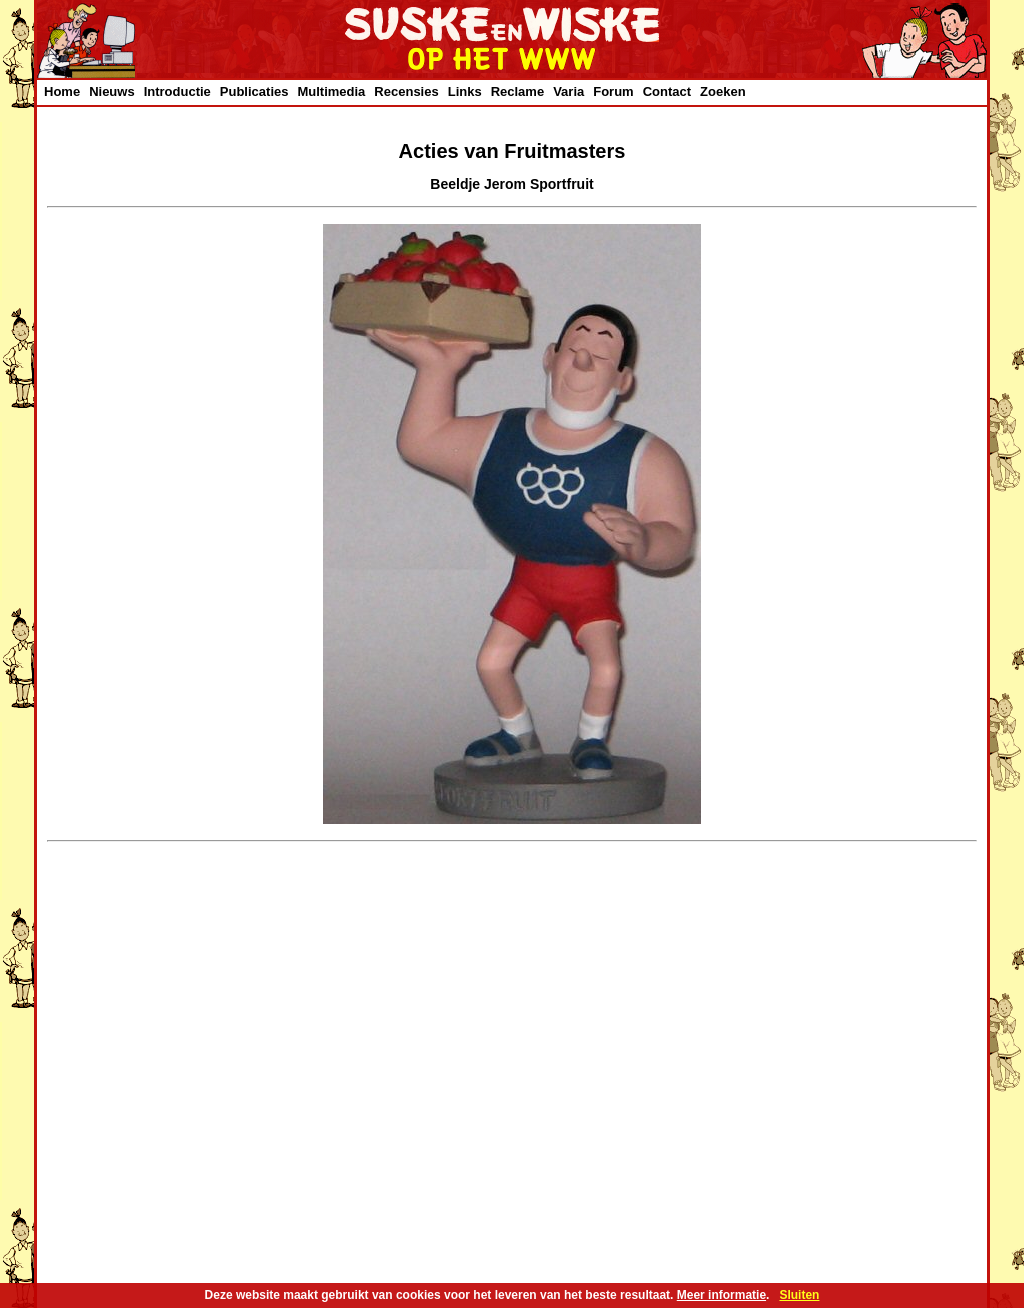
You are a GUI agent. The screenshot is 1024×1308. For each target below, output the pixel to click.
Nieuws (112, 91)
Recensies (406, 91)
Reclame (517, 91)
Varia (568, 91)
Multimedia (331, 91)
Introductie (177, 91)
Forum (613, 91)
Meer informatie (721, 1295)
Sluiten (799, 1295)
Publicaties (254, 91)
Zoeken (723, 91)
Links (465, 91)
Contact (667, 91)
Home (62, 91)
